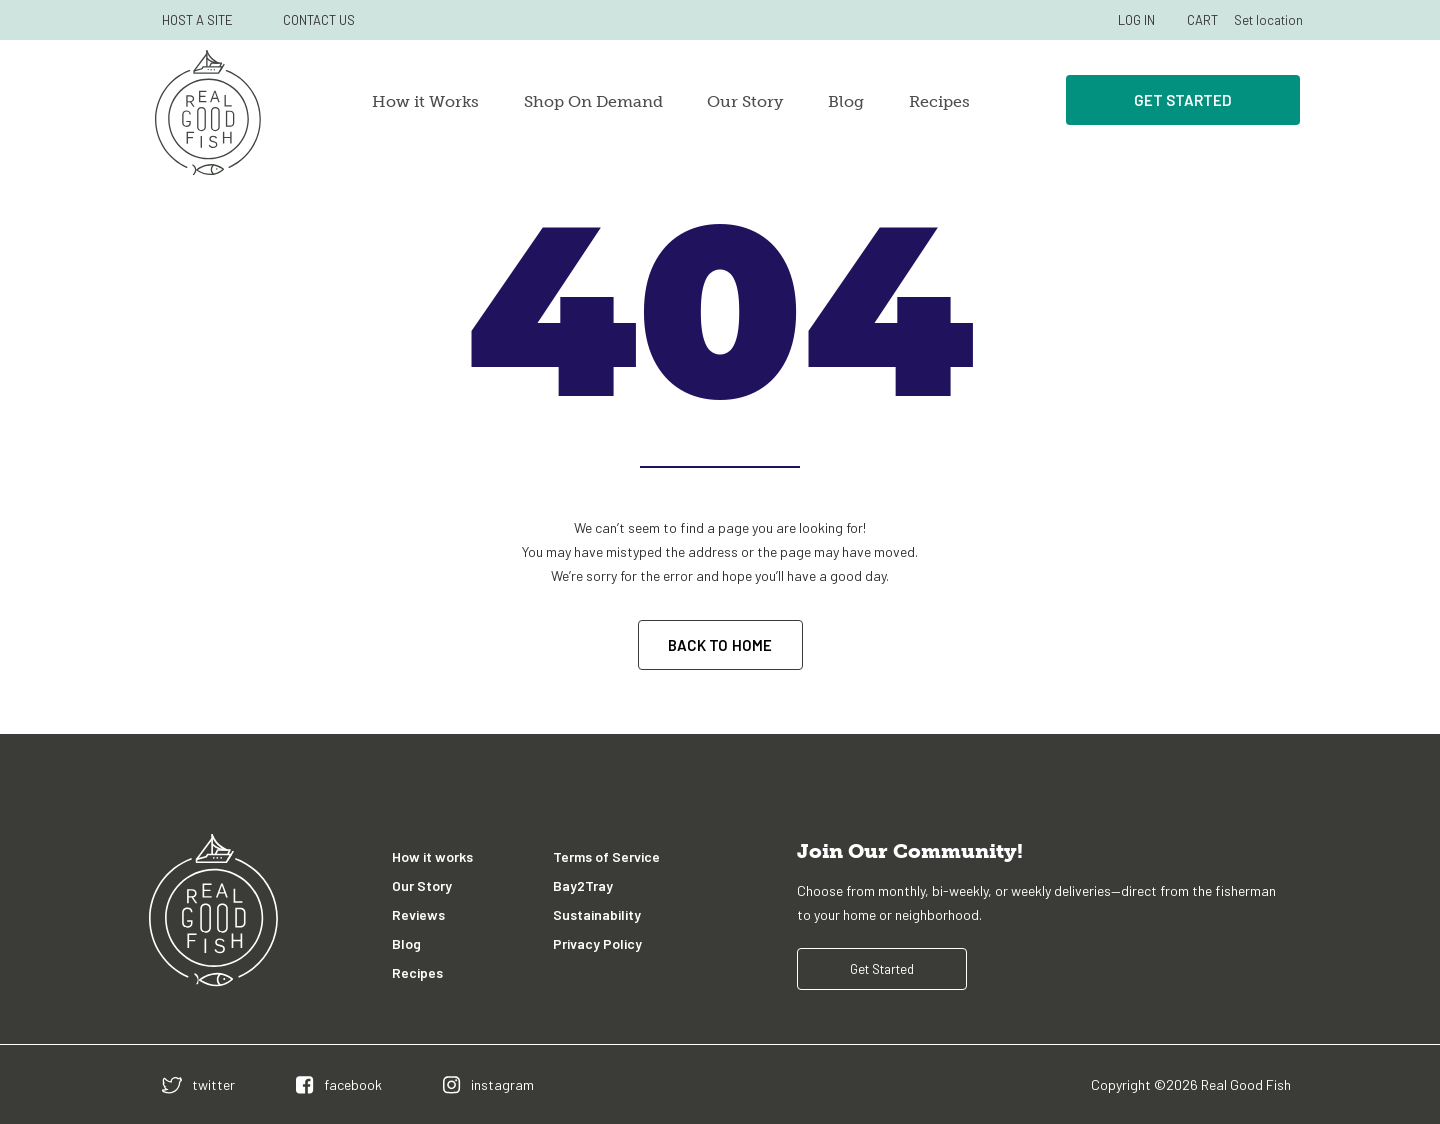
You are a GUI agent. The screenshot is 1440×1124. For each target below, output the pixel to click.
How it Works (425, 101)
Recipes (939, 101)
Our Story (745, 101)
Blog (846, 101)
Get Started (1183, 100)
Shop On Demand (593, 101)
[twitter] (198, 1084)
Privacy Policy (597, 943)
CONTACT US (319, 20)
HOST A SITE (197, 20)
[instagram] (488, 1084)
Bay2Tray (583, 885)
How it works (432, 856)
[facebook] (339, 1084)
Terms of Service (606, 856)
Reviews (418, 914)
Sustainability (597, 914)
